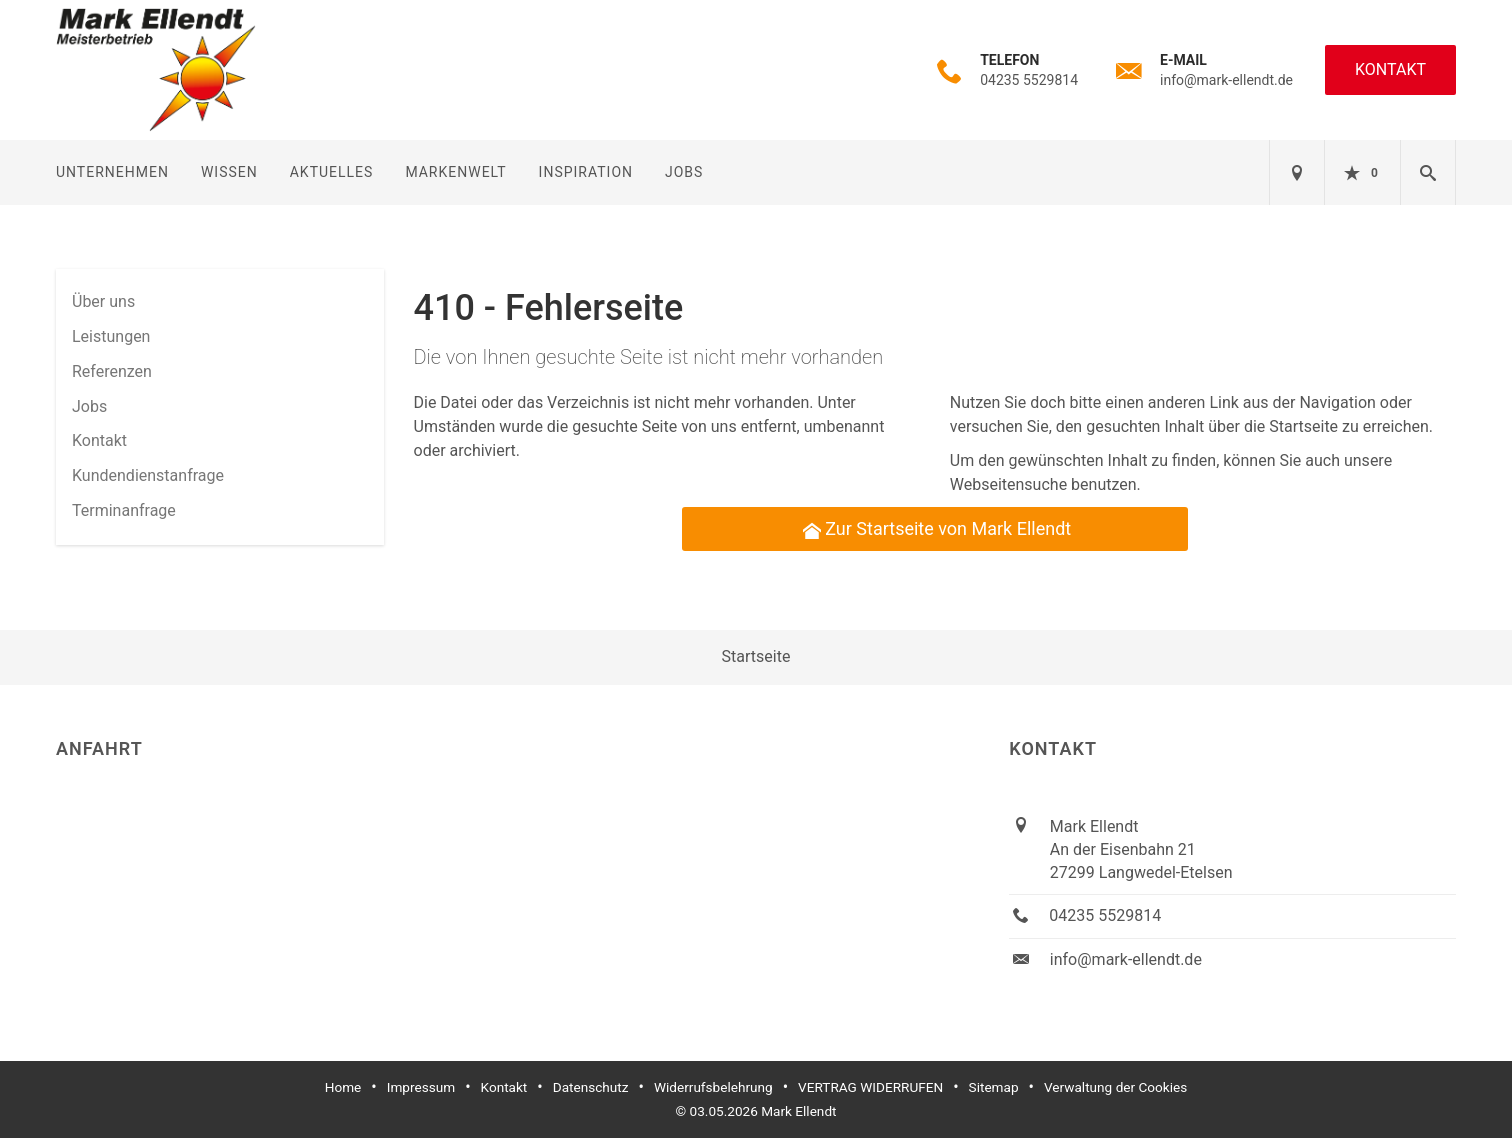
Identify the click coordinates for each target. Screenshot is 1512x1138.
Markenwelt (455, 172)
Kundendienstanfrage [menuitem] (148, 475)
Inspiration (586, 172)
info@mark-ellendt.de (1226, 80)
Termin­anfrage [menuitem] (124, 510)
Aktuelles (332, 172)
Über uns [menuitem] (103, 301)
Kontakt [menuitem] (99, 440)
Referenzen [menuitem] (112, 371)
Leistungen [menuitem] (111, 336)
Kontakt (1390, 69)
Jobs (684, 172)
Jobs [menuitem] (89, 406)
